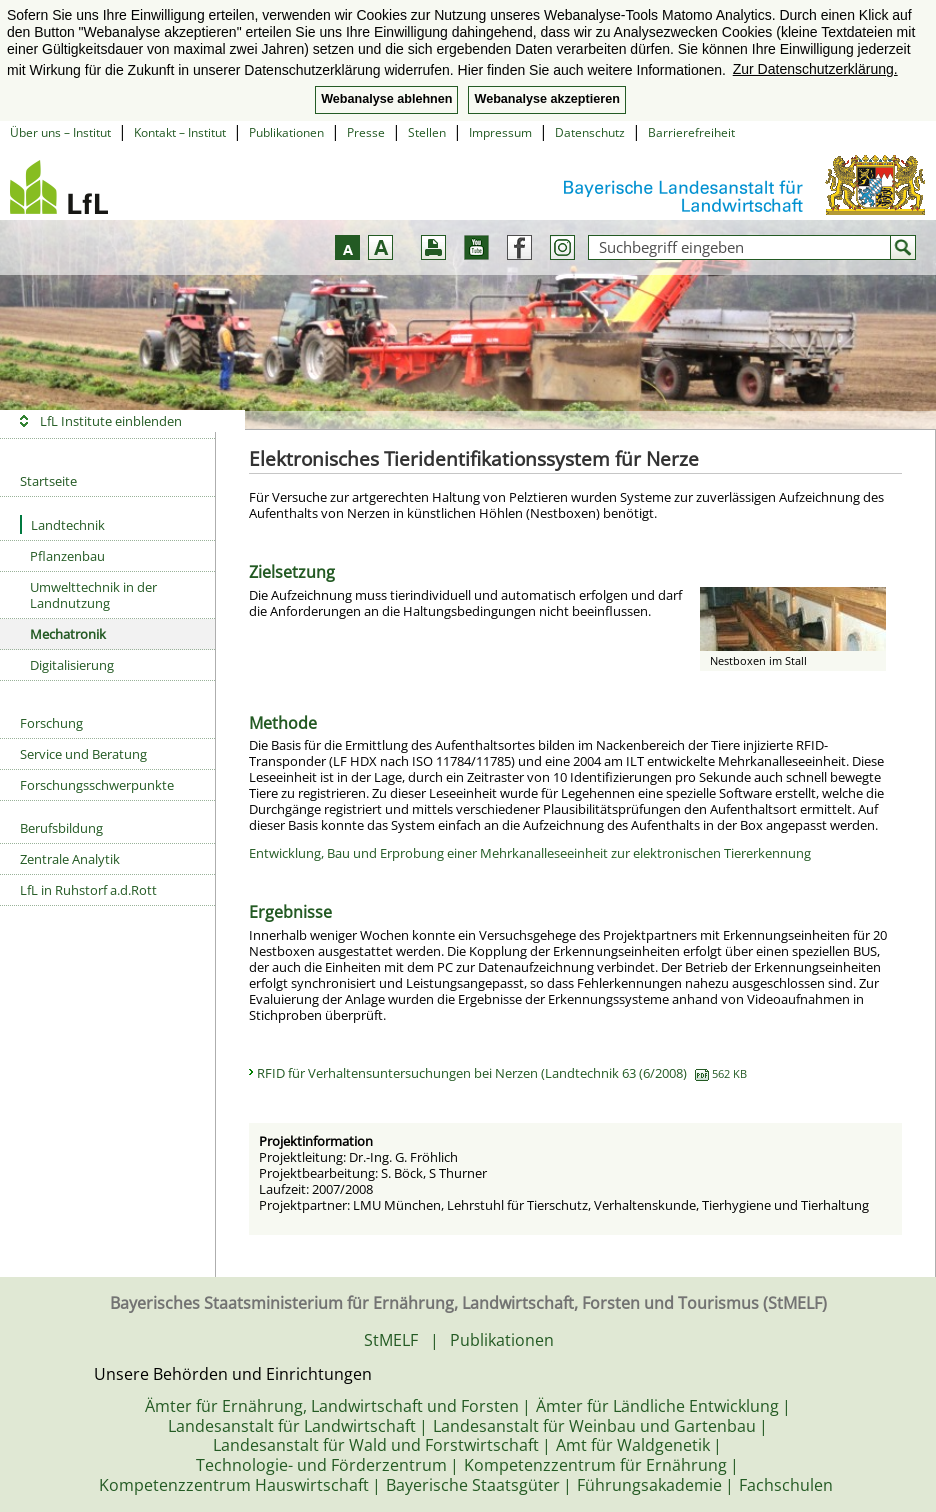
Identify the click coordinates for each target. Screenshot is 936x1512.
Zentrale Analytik (70, 859)
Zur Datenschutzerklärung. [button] (815, 69)
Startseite (48, 481)
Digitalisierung (72, 665)
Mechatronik (68, 634)
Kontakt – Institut (180, 132)
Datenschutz (590, 132)
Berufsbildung (61, 828)
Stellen (427, 132)
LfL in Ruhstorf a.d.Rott (88, 890)
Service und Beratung (83, 754)
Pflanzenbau (67, 556)
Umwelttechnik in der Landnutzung (93, 595)
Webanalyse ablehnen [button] (386, 99)
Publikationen (286, 132)
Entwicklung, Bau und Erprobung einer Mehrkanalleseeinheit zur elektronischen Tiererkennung (530, 853)
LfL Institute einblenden (111, 421)
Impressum (500, 132)
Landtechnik (62, 524)
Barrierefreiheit (691, 132)
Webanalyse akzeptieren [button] (546, 99)
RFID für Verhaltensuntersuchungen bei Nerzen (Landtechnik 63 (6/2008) (502, 1073)
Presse (366, 132)
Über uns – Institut (60, 132)
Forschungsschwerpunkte (97, 785)
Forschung (51, 723)
